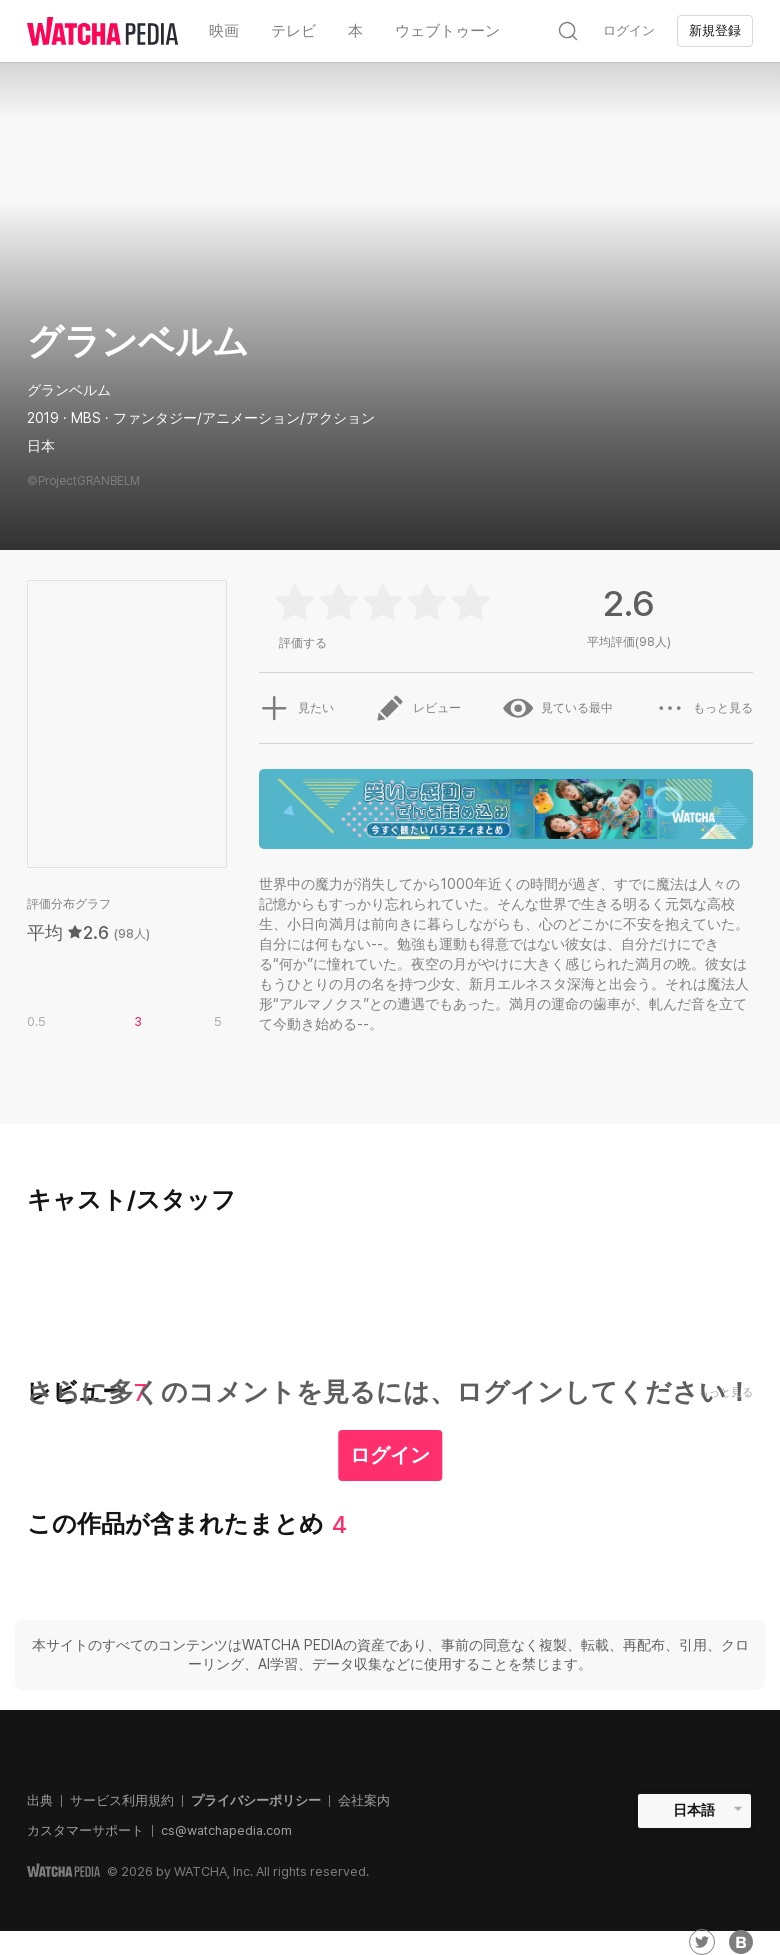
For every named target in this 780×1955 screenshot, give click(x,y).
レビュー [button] (418, 708)
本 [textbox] (355, 31)
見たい (296, 708)
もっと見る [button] (704, 708)
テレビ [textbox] (293, 31)
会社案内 (364, 1800)
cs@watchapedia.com (226, 1830)
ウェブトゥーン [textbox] (447, 31)
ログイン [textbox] (629, 30)
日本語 (694, 1810)
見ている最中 (558, 708)
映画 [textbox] (224, 31)
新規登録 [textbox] (715, 30)
